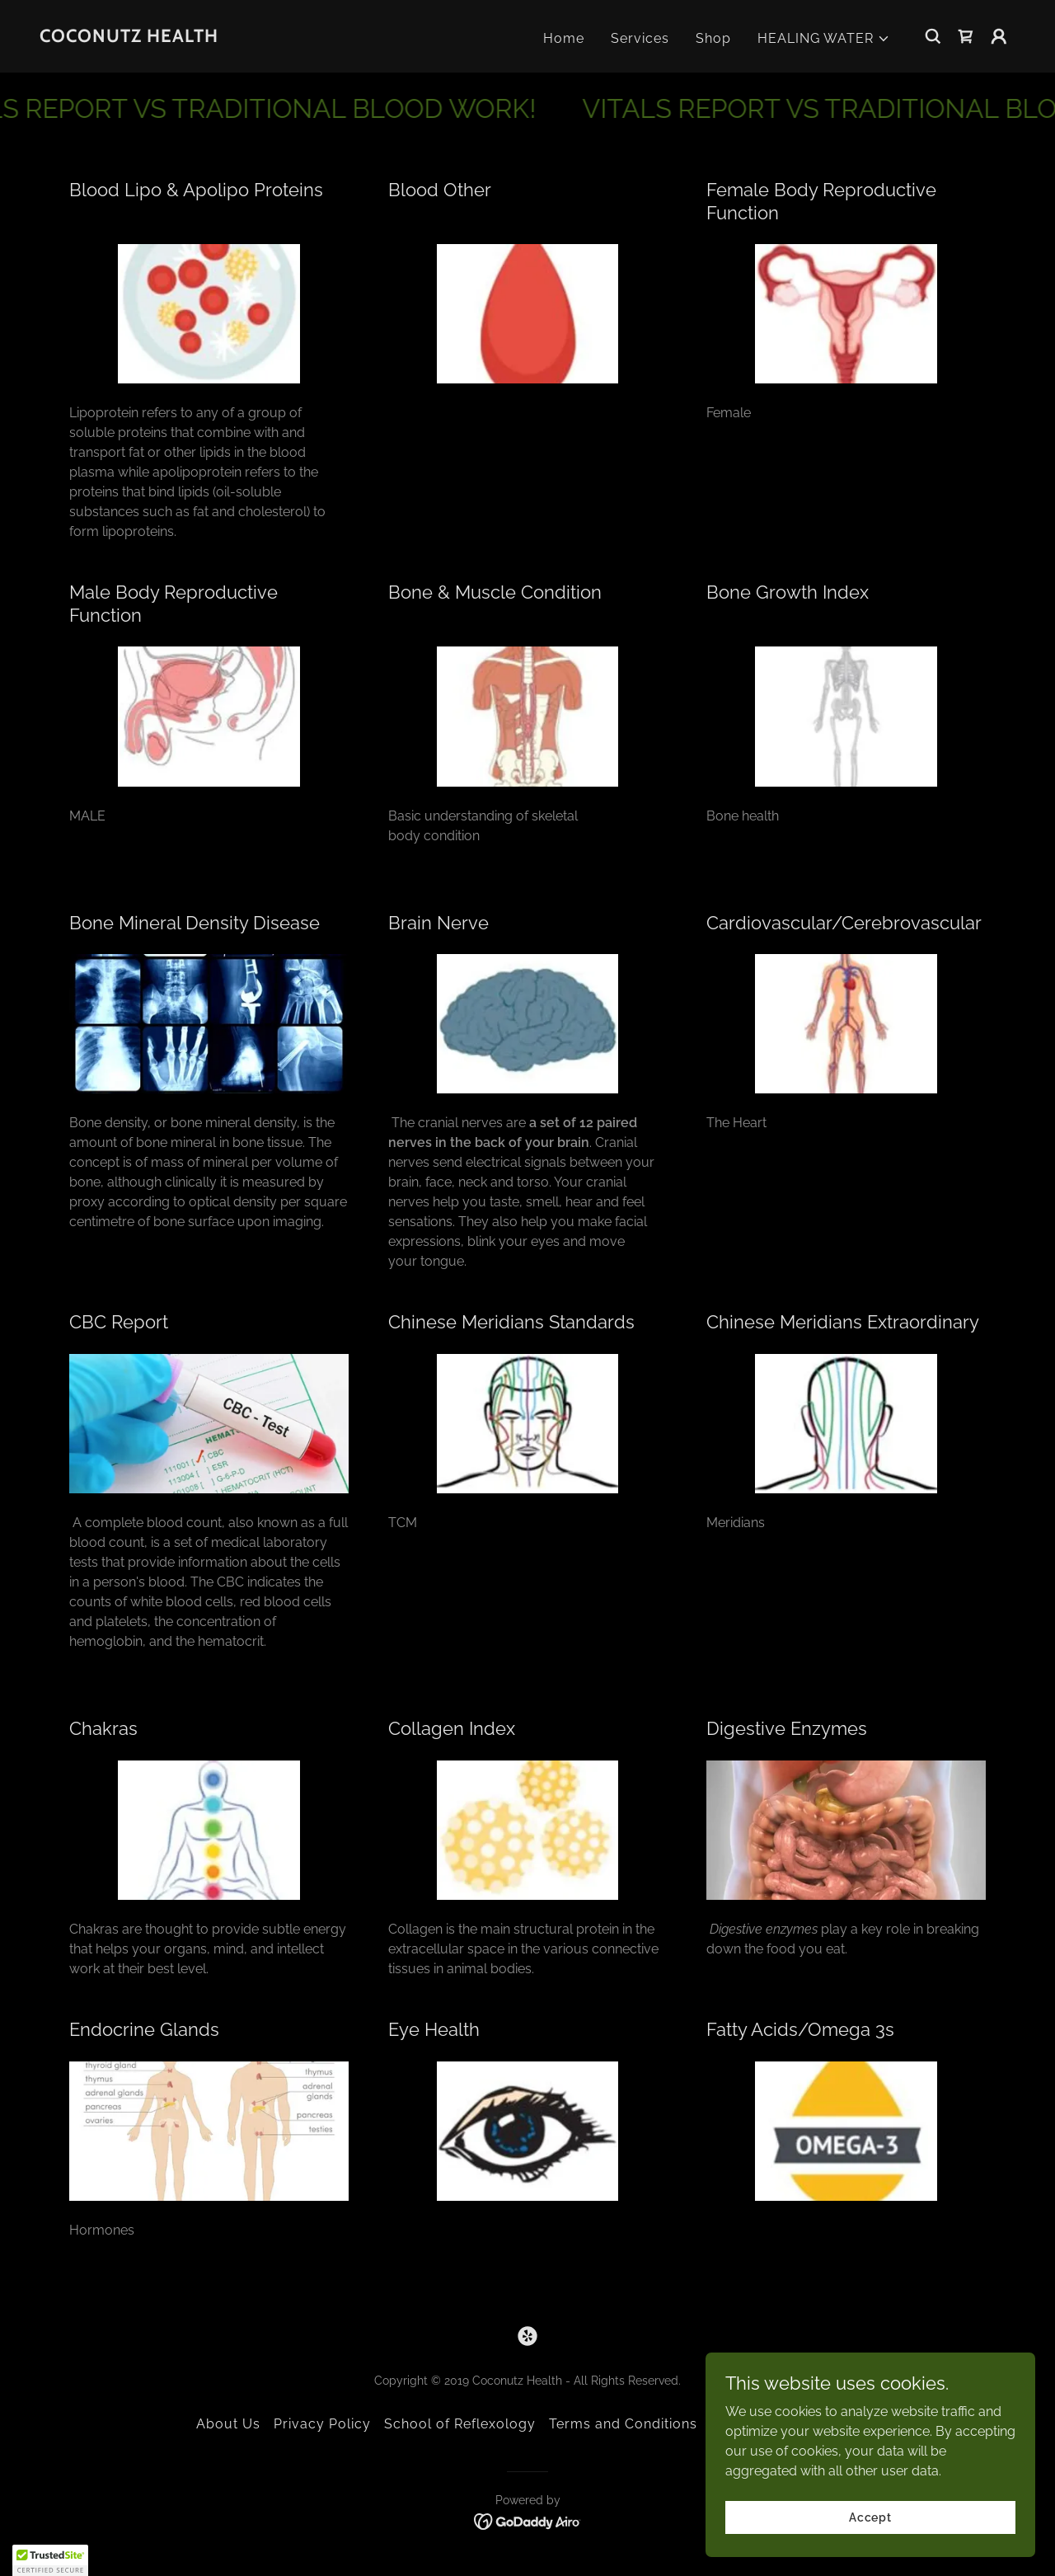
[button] (823, 39)
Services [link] (640, 38)
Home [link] (563, 38)
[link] (129, 37)
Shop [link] (713, 38)
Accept (870, 2516)
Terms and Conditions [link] (623, 2424)
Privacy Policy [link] (322, 2424)
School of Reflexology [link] (460, 2424)
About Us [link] (228, 2424)
